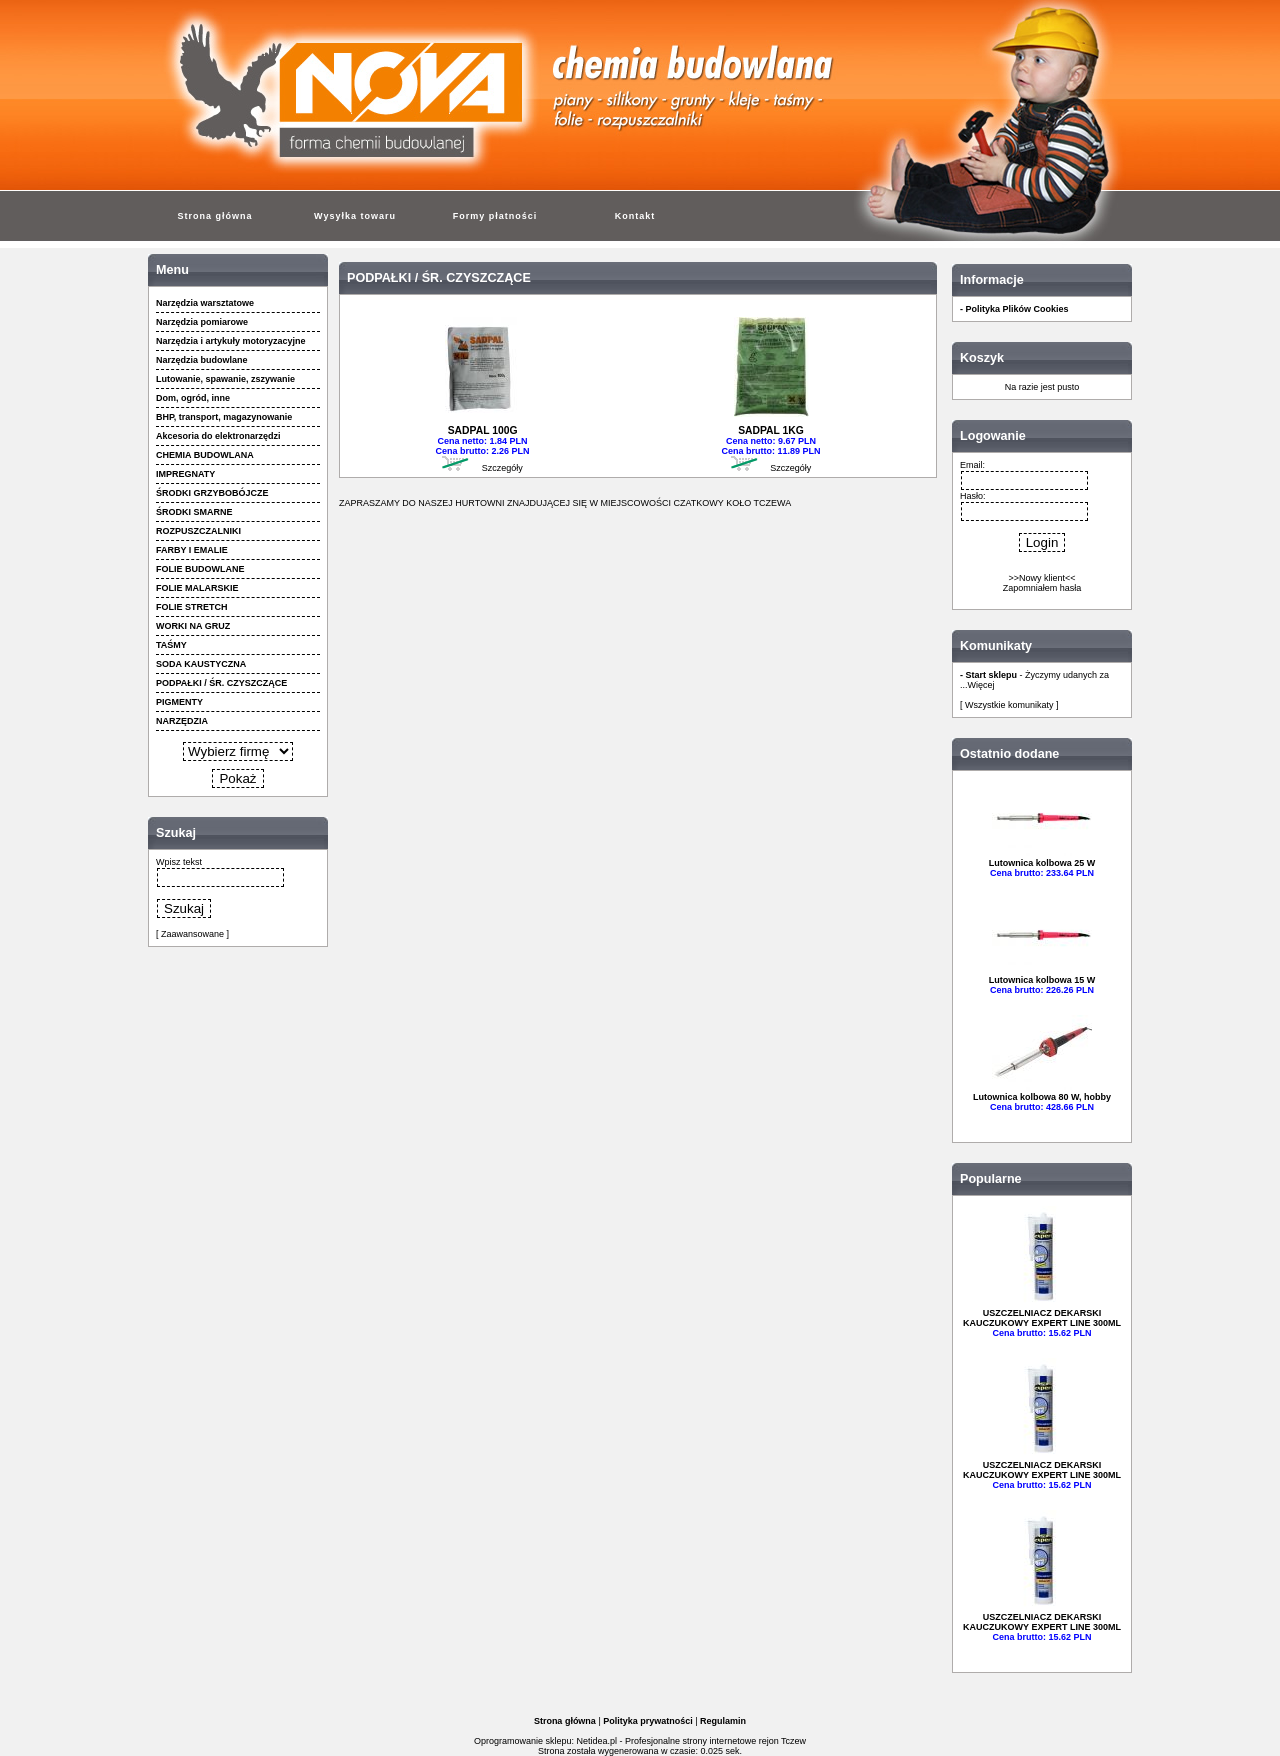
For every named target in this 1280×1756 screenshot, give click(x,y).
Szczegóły (502, 468)
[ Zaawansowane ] (192, 934)
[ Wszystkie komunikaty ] (1009, 705)
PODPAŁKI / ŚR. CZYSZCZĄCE (439, 278)
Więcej (981, 685)
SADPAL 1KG (771, 430)
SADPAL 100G (483, 430)
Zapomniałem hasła (1042, 588)
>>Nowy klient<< (1041, 578)
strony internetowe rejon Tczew (744, 1741)
